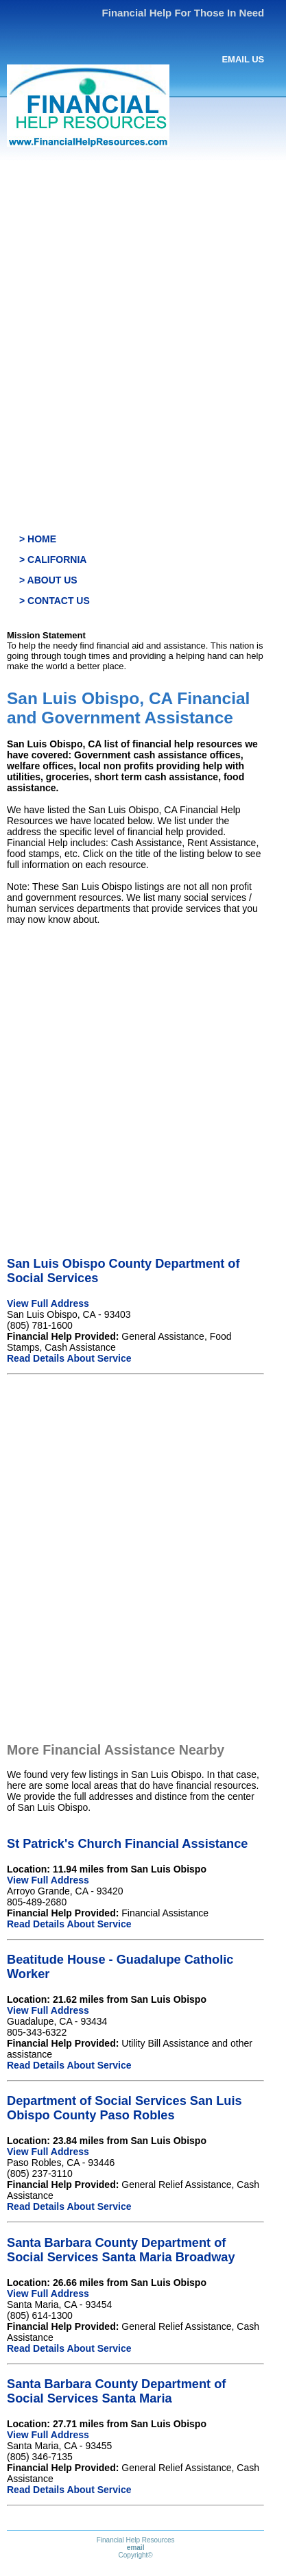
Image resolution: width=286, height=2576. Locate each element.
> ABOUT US (48, 580)
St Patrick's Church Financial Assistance (127, 1844)
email (136, 2547)
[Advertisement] (143, 309)
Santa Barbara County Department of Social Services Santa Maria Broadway (121, 2250)
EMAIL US (243, 59)
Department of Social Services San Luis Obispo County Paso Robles (124, 2108)
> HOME (37, 538)
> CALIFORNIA (52, 559)
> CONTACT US (54, 600)
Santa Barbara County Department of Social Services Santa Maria (116, 2391)
